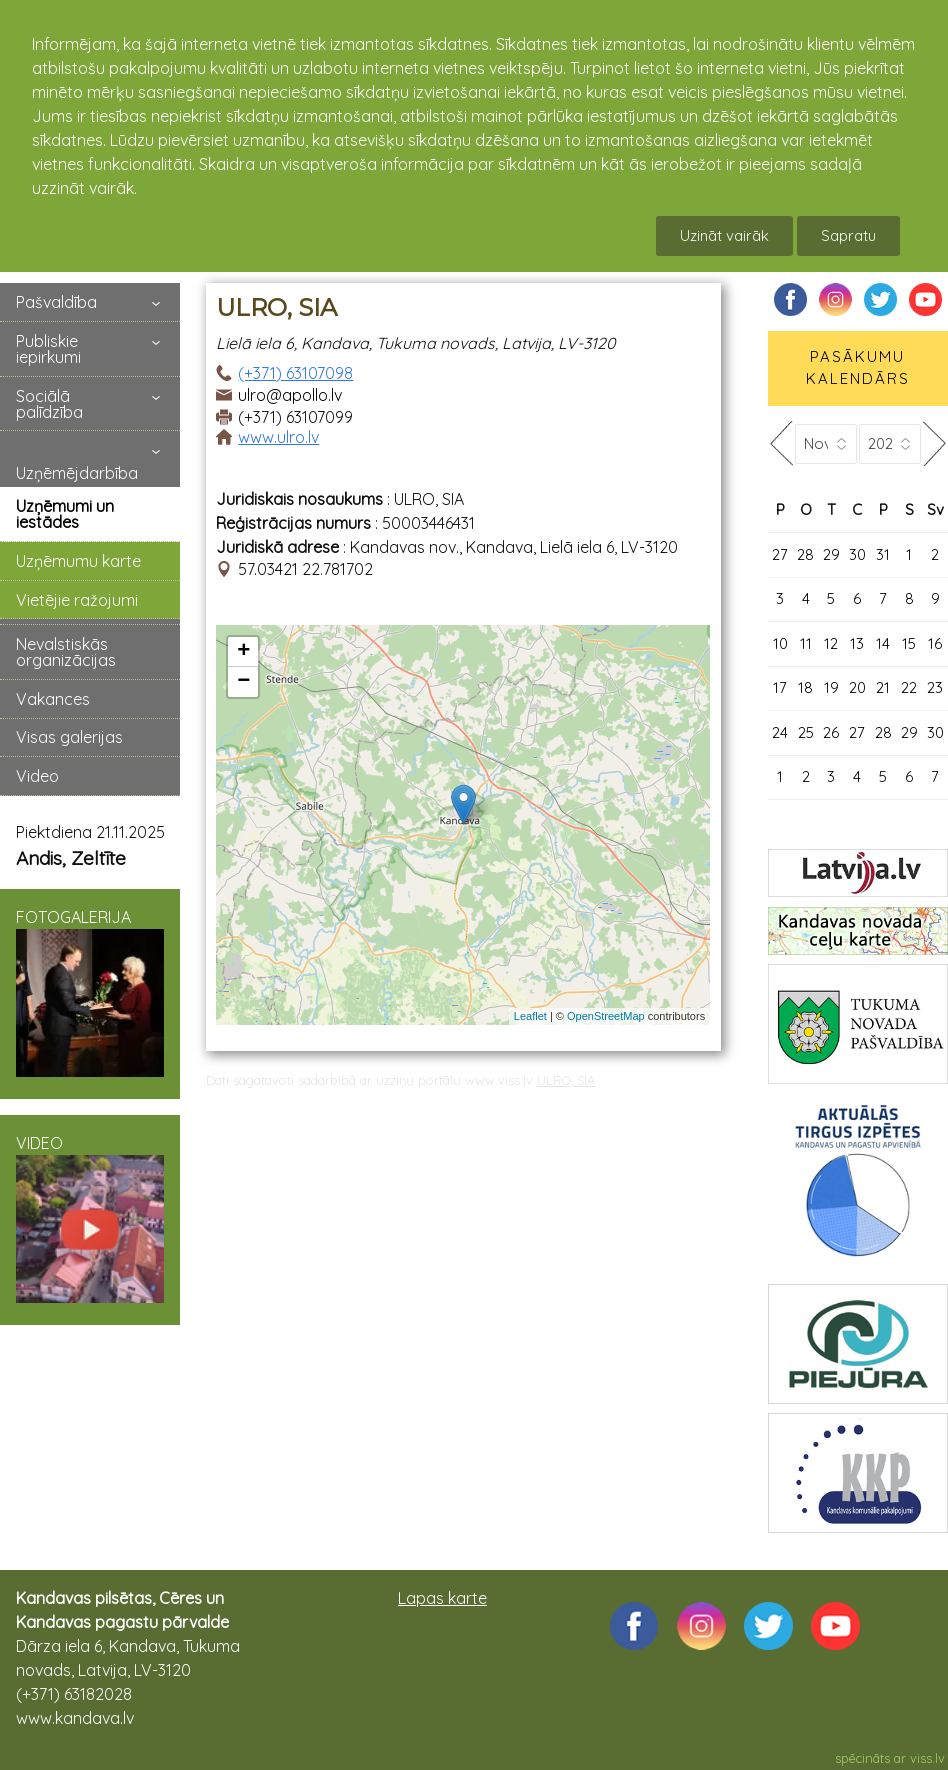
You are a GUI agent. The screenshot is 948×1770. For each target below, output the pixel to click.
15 (909, 643)
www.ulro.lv (278, 437)
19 (831, 687)
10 (780, 643)
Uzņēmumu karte (78, 561)
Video (37, 776)
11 (806, 643)
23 (935, 687)
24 (780, 732)
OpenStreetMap (606, 1016)
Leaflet (530, 1016)
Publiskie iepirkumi (48, 349)
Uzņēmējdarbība (77, 473)
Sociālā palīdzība (49, 404)
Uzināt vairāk (724, 235)
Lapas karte (442, 1598)
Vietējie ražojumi (77, 600)
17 (780, 687)
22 (909, 687)
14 (883, 643)
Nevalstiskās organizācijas (66, 652)
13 (857, 643)
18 (805, 687)
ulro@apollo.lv (290, 395)
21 (883, 687)
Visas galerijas (69, 737)
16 (935, 643)
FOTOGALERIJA (90, 992)
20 (857, 687)
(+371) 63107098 (295, 373)
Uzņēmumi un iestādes (65, 514)
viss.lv (927, 1758)
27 (780, 554)
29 (831, 554)
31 (883, 554)
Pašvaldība (56, 302)
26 (831, 732)
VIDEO (90, 1218)
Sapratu (848, 235)
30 (857, 554)
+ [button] (243, 652)
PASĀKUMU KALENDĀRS (858, 368)
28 (805, 554)
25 (806, 732)
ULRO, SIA (566, 1080)
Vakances (53, 699)
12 (831, 643)
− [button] (243, 682)
